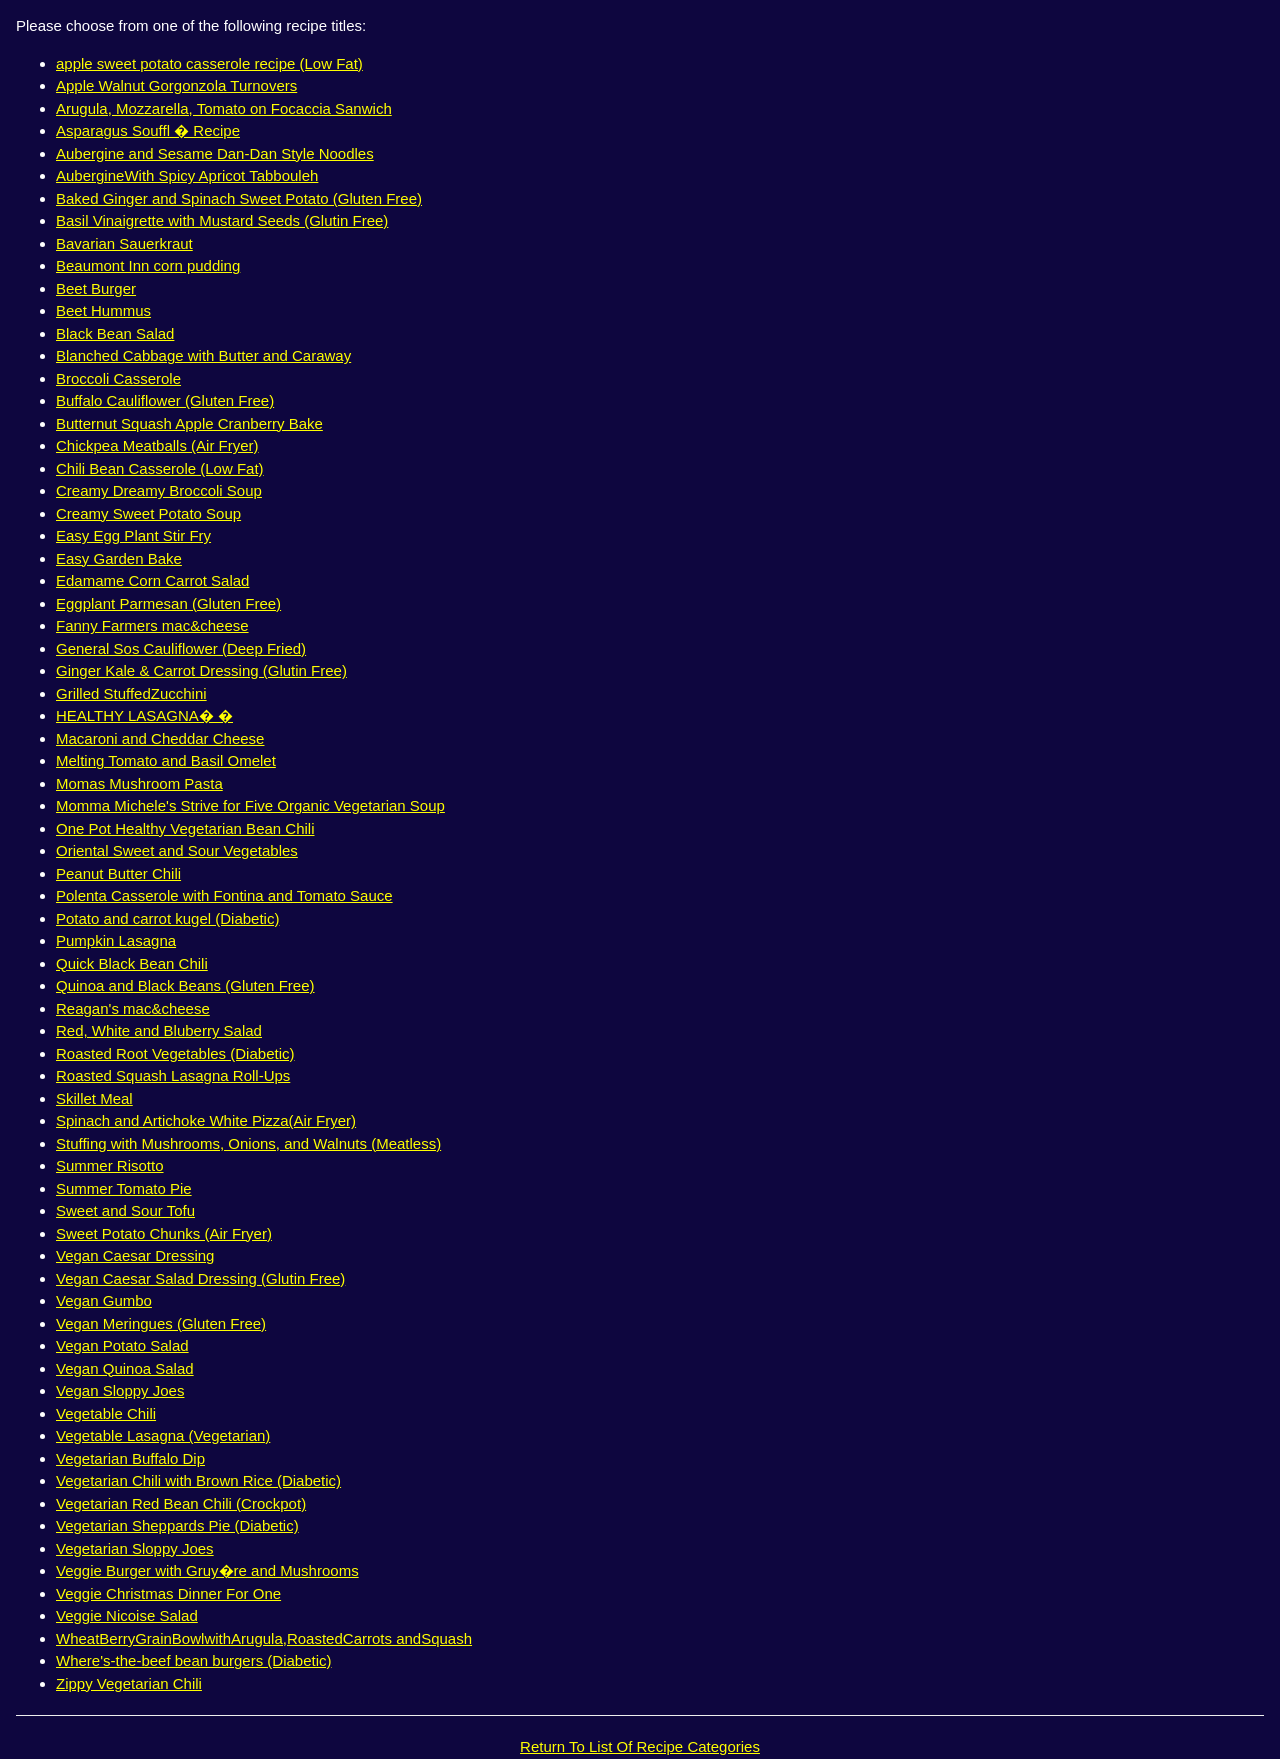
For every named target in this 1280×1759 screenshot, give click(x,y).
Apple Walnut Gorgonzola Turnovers (176, 85)
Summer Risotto (110, 1165)
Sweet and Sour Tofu (125, 1210)
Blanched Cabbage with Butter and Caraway (203, 355)
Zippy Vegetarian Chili (129, 1683)
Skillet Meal (94, 1098)
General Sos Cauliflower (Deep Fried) (181, 648)
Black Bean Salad (115, 333)
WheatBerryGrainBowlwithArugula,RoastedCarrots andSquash (264, 1638)
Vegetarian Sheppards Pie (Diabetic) (177, 1525)
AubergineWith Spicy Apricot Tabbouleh (187, 175)
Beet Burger (96, 288)
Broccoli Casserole (118, 378)
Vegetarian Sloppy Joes (135, 1548)
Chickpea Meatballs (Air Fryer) (157, 445)
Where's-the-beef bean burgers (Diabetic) (194, 1660)
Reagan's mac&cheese (133, 1008)
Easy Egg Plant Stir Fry (133, 535)
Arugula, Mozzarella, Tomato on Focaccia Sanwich (224, 108)
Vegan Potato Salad (122, 1345)
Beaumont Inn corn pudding (148, 265)
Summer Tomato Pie (124, 1188)
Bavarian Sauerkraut (124, 243)
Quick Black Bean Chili (132, 963)
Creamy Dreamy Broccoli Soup (159, 490)
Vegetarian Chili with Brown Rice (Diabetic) (198, 1480)
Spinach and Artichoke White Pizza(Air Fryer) (206, 1120)
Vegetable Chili (106, 1413)
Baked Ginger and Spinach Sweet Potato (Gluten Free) (239, 198)
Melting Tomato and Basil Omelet (166, 760)
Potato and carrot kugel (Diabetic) (167, 918)
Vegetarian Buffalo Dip (130, 1458)
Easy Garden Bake (119, 558)
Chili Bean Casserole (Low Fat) (160, 468)
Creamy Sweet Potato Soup (148, 513)
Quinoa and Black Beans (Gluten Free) (185, 985)
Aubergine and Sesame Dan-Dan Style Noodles (215, 153)
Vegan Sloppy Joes (120, 1390)
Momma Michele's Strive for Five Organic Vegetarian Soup (250, 805)
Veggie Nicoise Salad (127, 1615)
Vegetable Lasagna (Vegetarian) (163, 1435)
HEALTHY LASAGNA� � (144, 715)
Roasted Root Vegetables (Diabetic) (175, 1053)
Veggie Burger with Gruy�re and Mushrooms (207, 1570)
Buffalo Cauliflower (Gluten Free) (165, 400)
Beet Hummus (103, 310)
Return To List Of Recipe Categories (640, 1746)
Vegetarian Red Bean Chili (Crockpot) (181, 1503)
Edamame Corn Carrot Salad (152, 580)
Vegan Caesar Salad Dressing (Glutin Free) (200, 1278)
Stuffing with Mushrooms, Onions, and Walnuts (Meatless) (248, 1143)
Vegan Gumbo (104, 1300)
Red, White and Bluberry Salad (159, 1030)
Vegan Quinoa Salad (125, 1368)
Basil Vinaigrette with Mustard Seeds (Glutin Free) (222, 220)
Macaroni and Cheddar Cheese (160, 738)
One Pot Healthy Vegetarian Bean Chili (185, 828)
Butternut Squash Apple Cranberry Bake (189, 423)
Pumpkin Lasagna (116, 940)
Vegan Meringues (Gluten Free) (161, 1323)
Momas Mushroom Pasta (139, 783)
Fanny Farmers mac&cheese (152, 625)
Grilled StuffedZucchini (131, 693)
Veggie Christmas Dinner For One (168, 1593)
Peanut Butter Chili (118, 873)
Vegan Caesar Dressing (135, 1255)
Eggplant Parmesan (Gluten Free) (168, 603)
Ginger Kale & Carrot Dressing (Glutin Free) (201, 670)
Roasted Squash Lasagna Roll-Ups (173, 1075)
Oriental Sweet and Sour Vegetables (177, 850)
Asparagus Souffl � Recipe (148, 130)
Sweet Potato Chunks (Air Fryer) (164, 1233)
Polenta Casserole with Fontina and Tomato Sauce (224, 895)
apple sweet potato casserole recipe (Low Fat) (209, 63)
